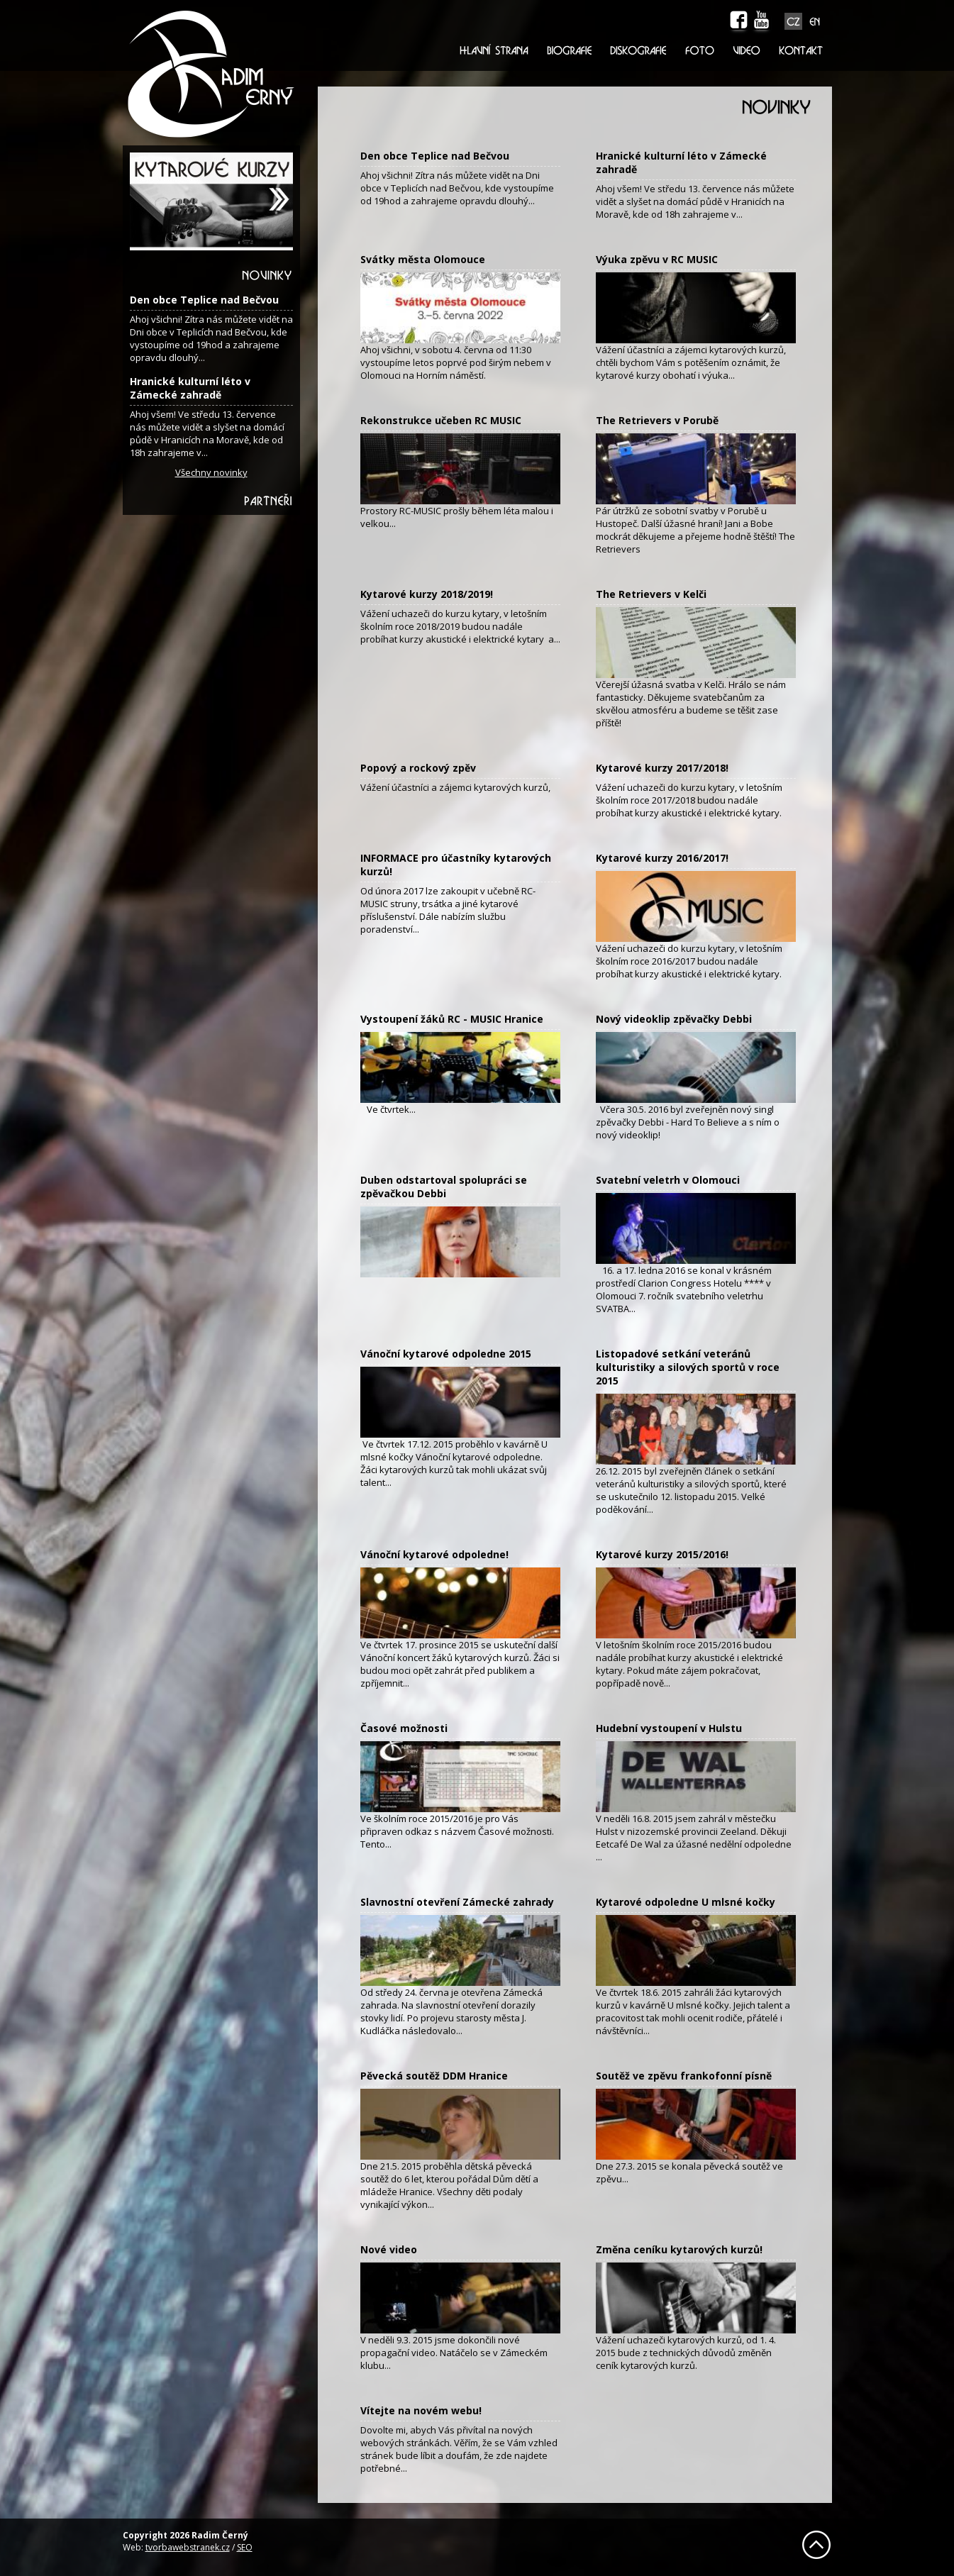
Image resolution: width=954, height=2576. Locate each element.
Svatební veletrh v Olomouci (668, 1180)
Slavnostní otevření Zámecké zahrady (457, 1902)
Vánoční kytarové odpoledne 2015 (445, 1353)
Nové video (388, 2249)
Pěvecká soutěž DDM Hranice (434, 2075)
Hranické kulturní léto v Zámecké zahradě (190, 387)
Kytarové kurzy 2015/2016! (662, 1554)
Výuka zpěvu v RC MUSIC (657, 259)
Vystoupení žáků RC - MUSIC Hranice (451, 1019)
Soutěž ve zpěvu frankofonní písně (684, 2075)
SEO (245, 2547)
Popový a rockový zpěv (418, 768)
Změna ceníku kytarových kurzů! (679, 2249)
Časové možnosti (404, 1728)
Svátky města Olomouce (422, 259)
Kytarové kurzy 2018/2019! (426, 594)
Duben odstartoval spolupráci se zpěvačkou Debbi (443, 1186)
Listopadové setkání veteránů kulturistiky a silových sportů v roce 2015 (688, 1367)
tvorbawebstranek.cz (187, 2547)
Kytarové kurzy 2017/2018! (662, 768)
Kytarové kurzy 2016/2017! (662, 858)
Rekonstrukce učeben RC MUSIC (440, 420)
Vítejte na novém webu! (421, 2410)
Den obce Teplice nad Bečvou (204, 299)
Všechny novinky (211, 472)
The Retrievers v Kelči (651, 594)
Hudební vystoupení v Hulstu (669, 1728)
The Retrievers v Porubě (657, 420)
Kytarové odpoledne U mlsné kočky (685, 1902)
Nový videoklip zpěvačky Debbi (674, 1019)
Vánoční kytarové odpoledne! (434, 1554)
